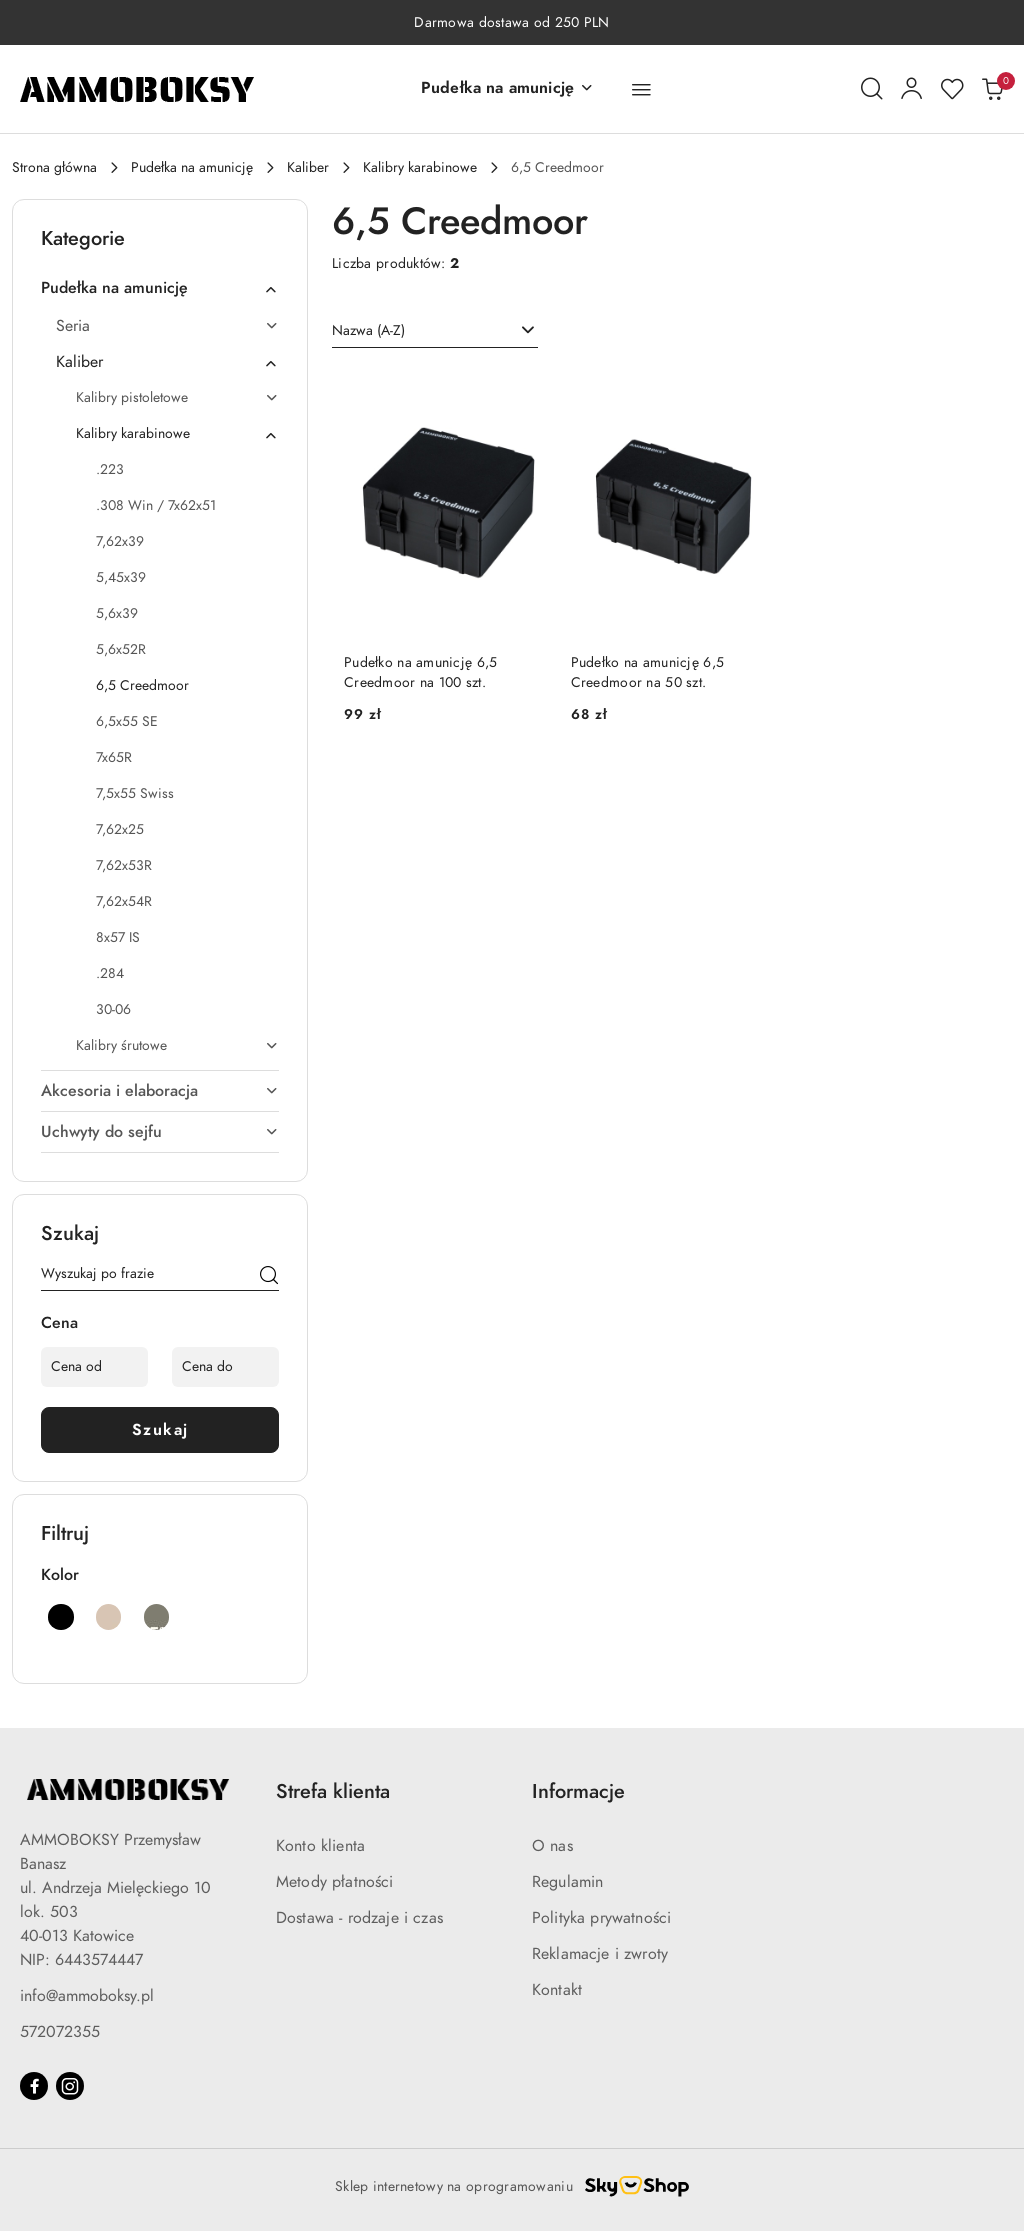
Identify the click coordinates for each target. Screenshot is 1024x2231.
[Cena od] (94, 1367)
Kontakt (557, 1990)
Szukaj (160, 1430)
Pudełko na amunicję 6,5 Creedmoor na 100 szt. (420, 672)
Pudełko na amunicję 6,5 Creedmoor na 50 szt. (647, 672)
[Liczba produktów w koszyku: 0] (992, 89)
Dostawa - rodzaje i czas (359, 1918)
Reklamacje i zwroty (600, 1954)
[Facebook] (34, 2086)
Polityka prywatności (601, 1918)
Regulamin (567, 1882)
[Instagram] (70, 2086)
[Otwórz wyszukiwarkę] (872, 89)
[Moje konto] (912, 89)
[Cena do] (225, 1367)
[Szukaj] (269, 1277)
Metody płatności (335, 1882)
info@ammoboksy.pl (87, 1996)
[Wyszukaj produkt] (160, 1277)
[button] (507, 89)
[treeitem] (160, 288)
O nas (552, 1846)
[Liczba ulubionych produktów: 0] (952, 89)
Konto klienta (320, 1846)
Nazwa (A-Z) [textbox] (368, 330)
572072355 (60, 2032)
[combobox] (435, 331)
